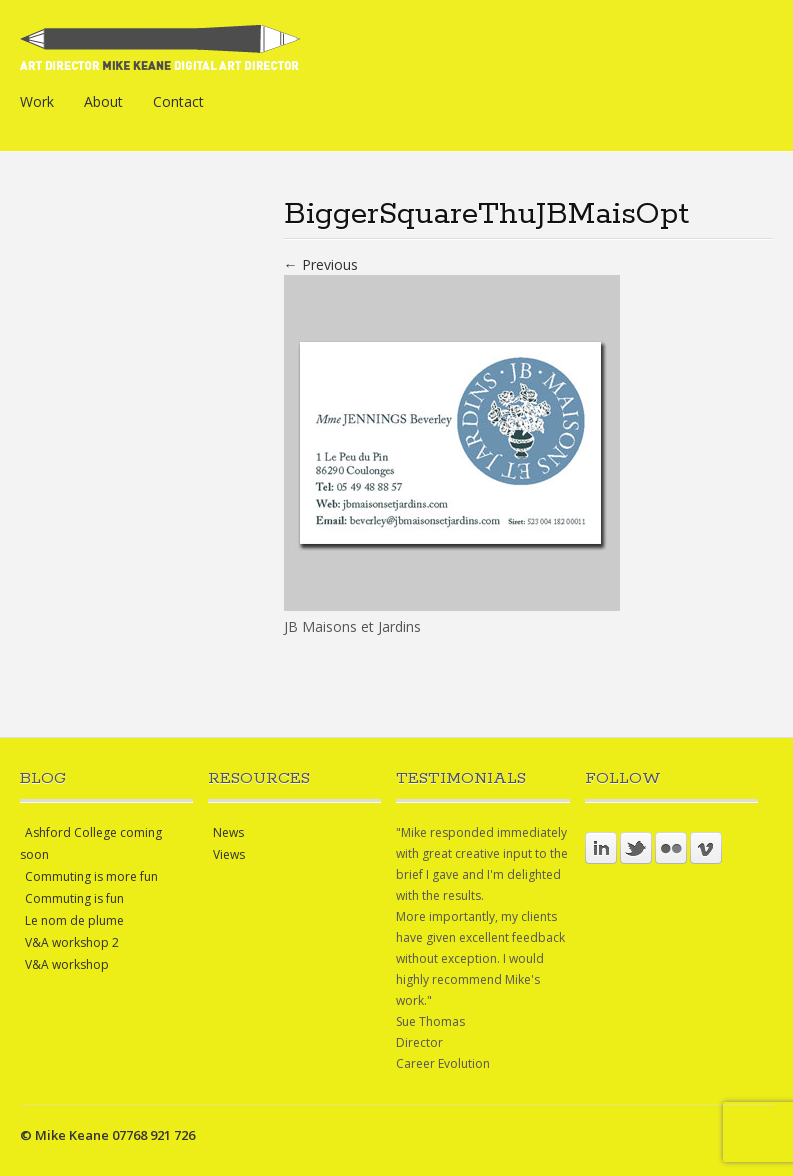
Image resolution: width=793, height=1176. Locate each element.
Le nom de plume (74, 920)
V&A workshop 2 (72, 942)
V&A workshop (67, 964)
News (228, 832)
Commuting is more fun (91, 876)
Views (229, 854)
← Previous (321, 264)
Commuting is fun (74, 898)
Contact (178, 101)
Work (37, 101)
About (103, 101)
